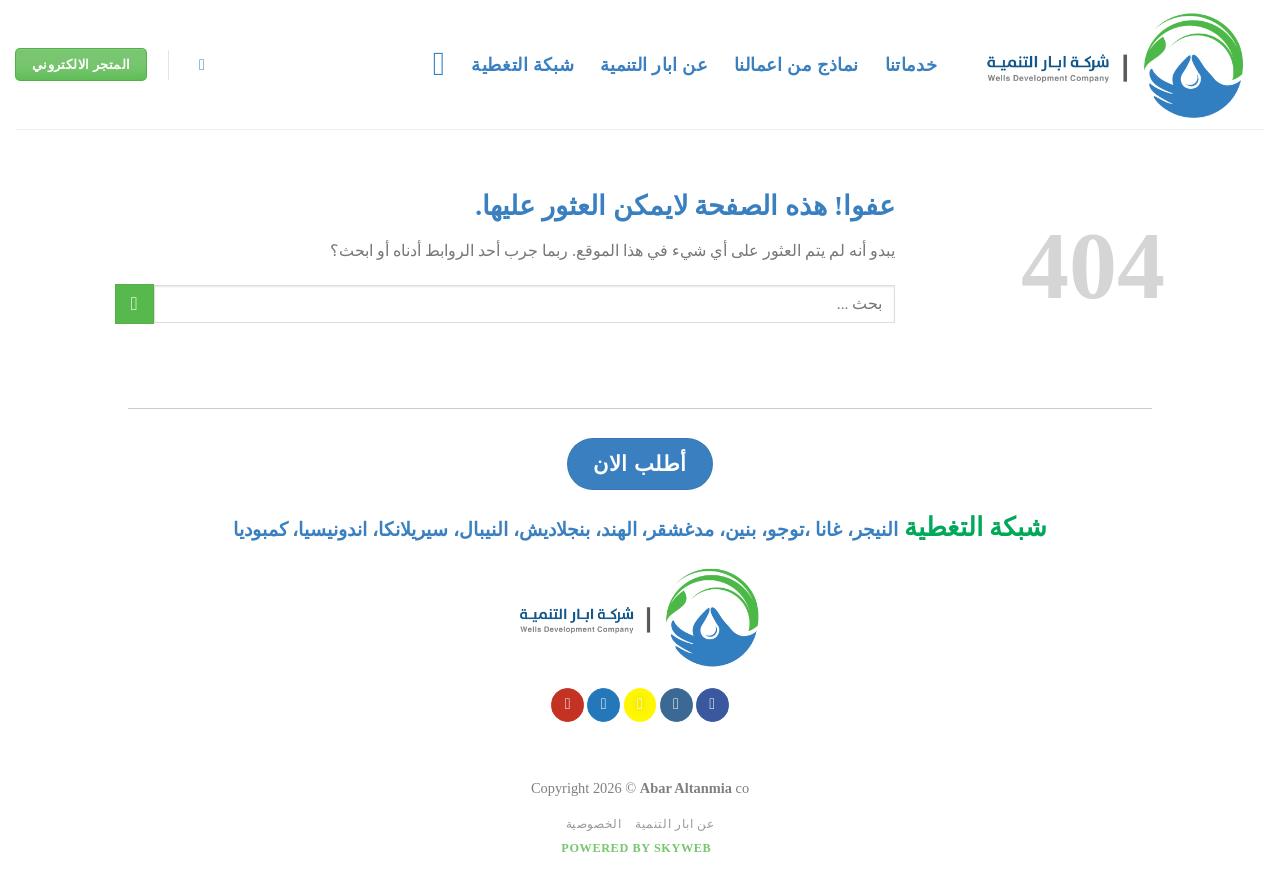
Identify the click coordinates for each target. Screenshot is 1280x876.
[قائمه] (428, 64)
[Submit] (134, 303)
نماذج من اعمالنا (796, 65)
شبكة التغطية (522, 65)
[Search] (197, 64)
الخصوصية (594, 824)
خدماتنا (911, 65)
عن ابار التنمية (654, 65)
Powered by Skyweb (636, 848)
